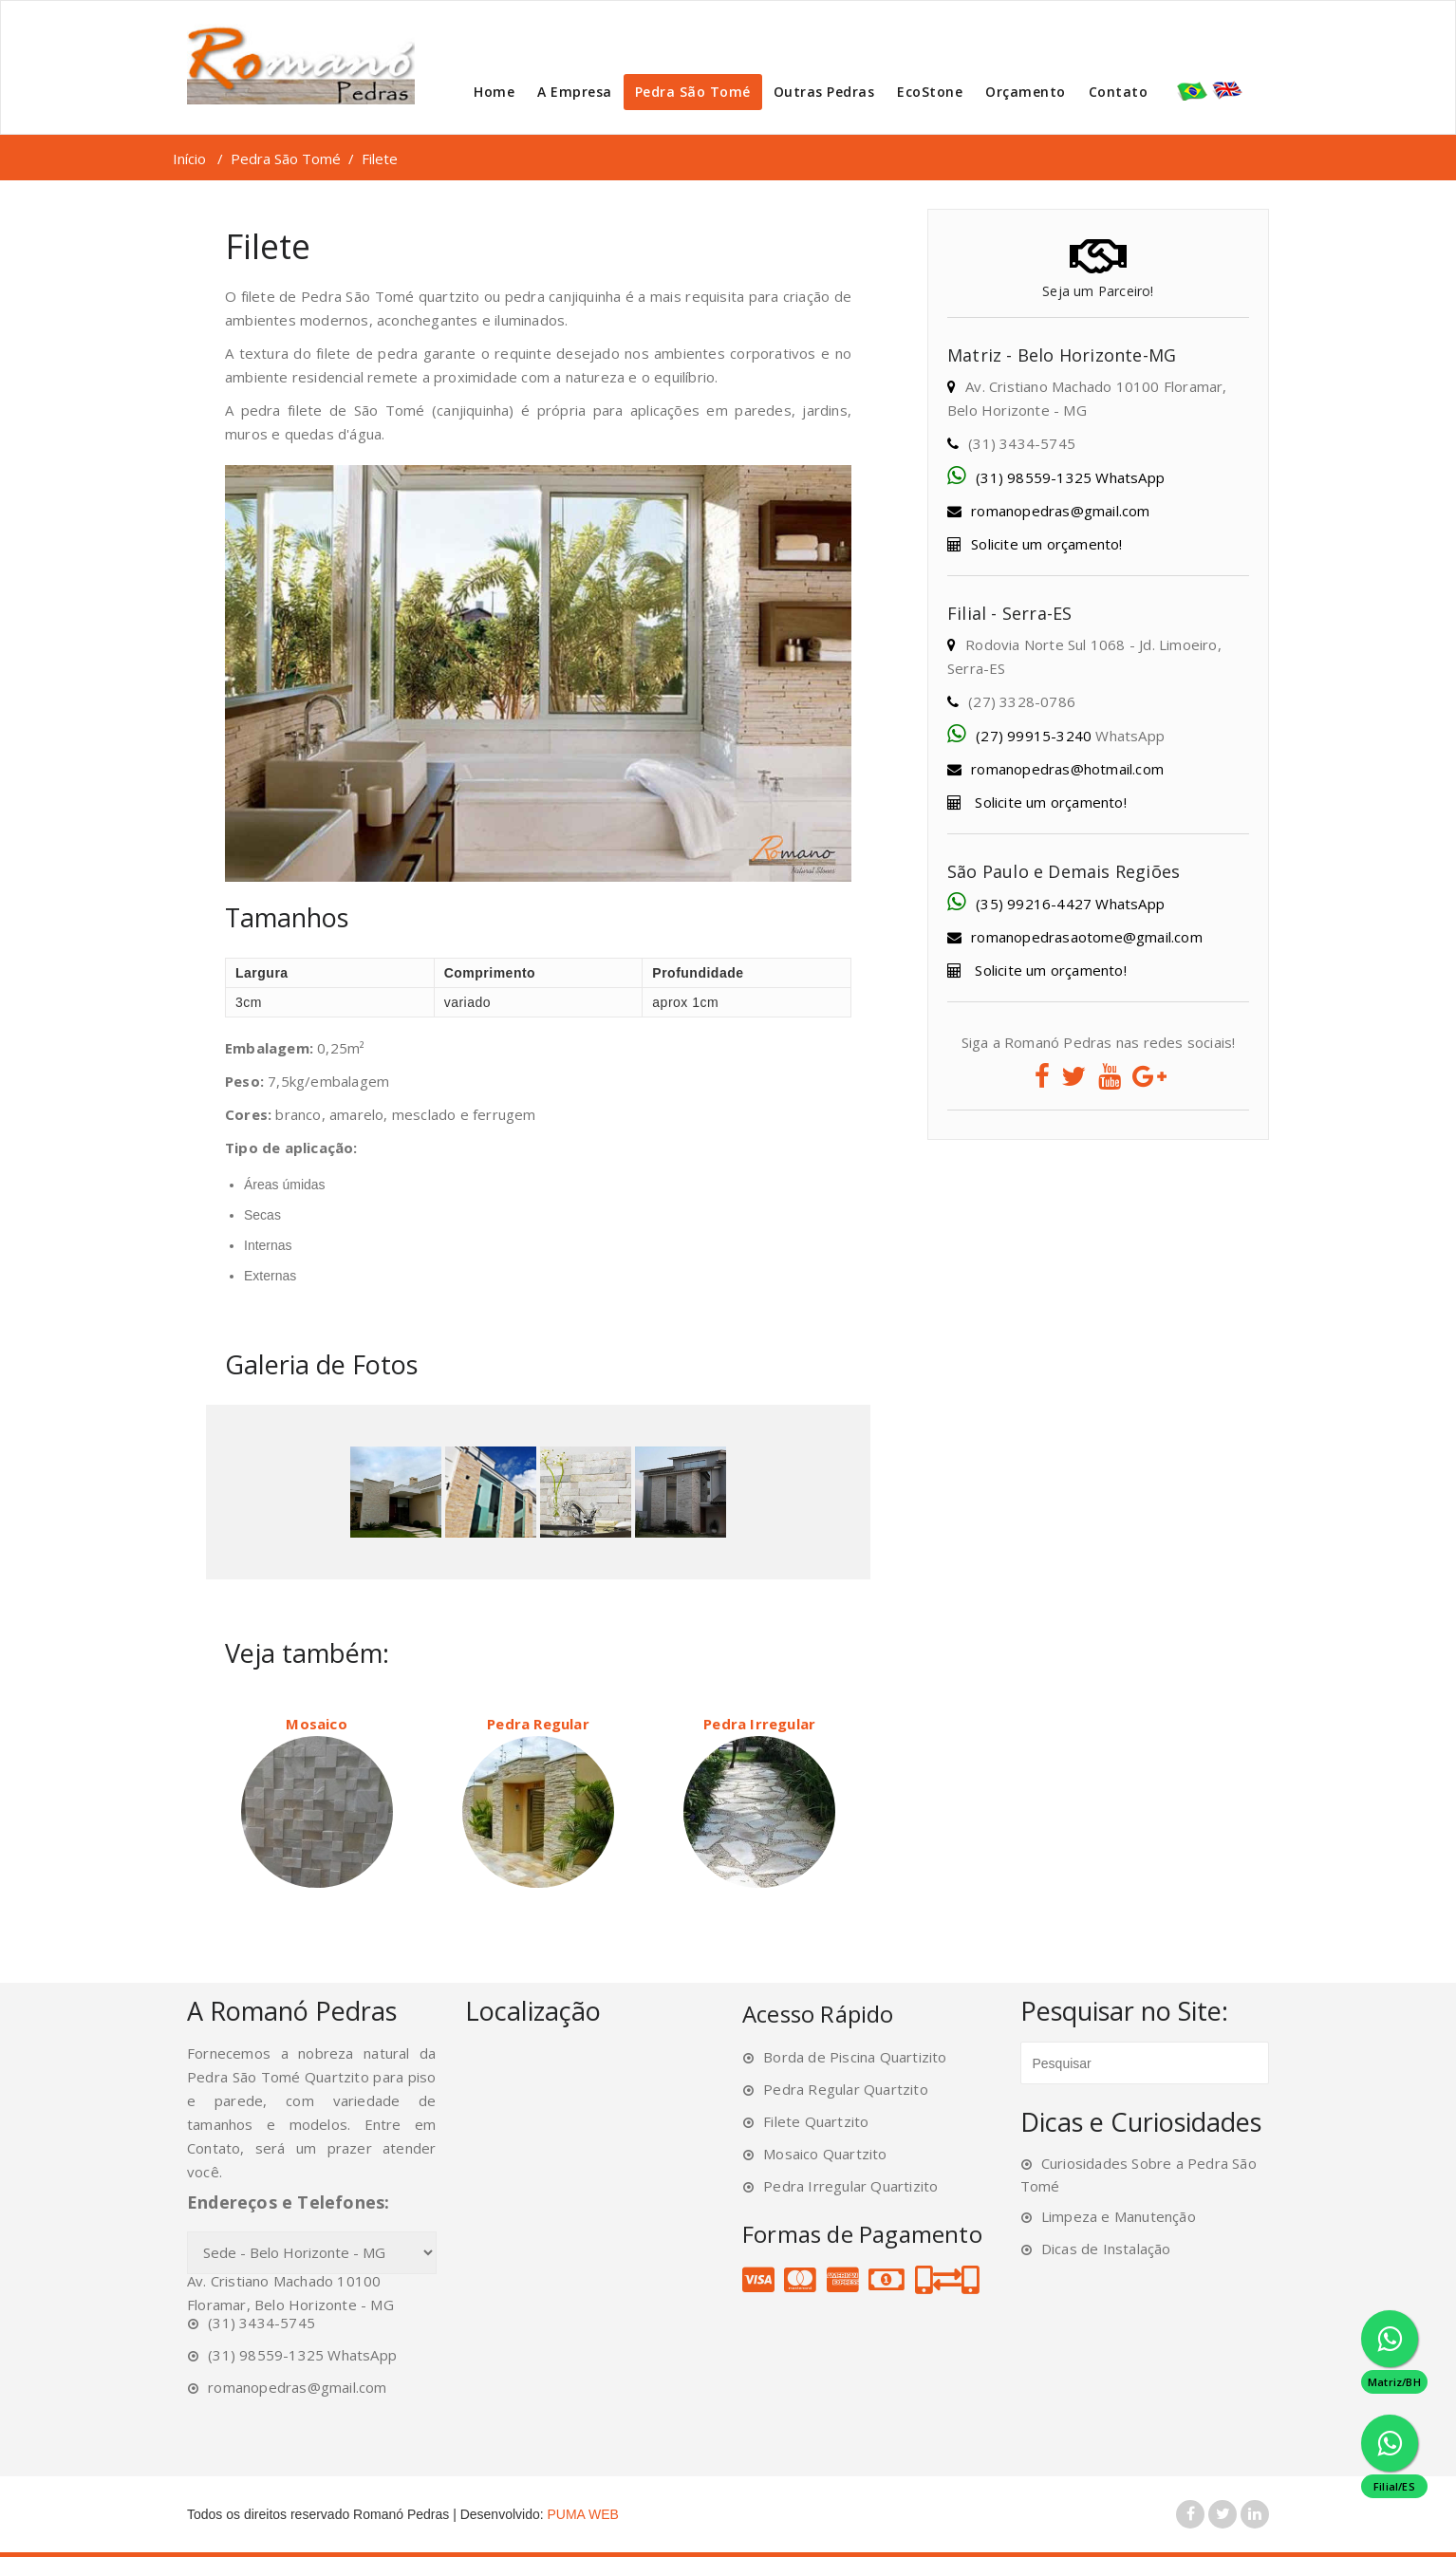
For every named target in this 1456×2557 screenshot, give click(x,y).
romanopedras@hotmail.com (1067, 768)
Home (494, 92)
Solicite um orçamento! (1046, 543)
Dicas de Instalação (1106, 2248)
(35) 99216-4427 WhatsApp (1070, 903)
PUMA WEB (583, 2514)
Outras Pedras (824, 92)
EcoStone (929, 92)
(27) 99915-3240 (1034, 735)
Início (189, 158)
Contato (1118, 92)
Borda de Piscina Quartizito (854, 2056)
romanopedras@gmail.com (1060, 510)
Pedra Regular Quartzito (845, 2089)
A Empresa (574, 92)
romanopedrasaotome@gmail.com (1087, 936)
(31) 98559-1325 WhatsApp (1070, 477)
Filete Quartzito (815, 2121)
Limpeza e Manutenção (1118, 2216)
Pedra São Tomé (693, 92)
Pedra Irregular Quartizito (850, 2185)
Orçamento (1025, 92)
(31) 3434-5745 (261, 2322)
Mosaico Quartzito (825, 2153)
